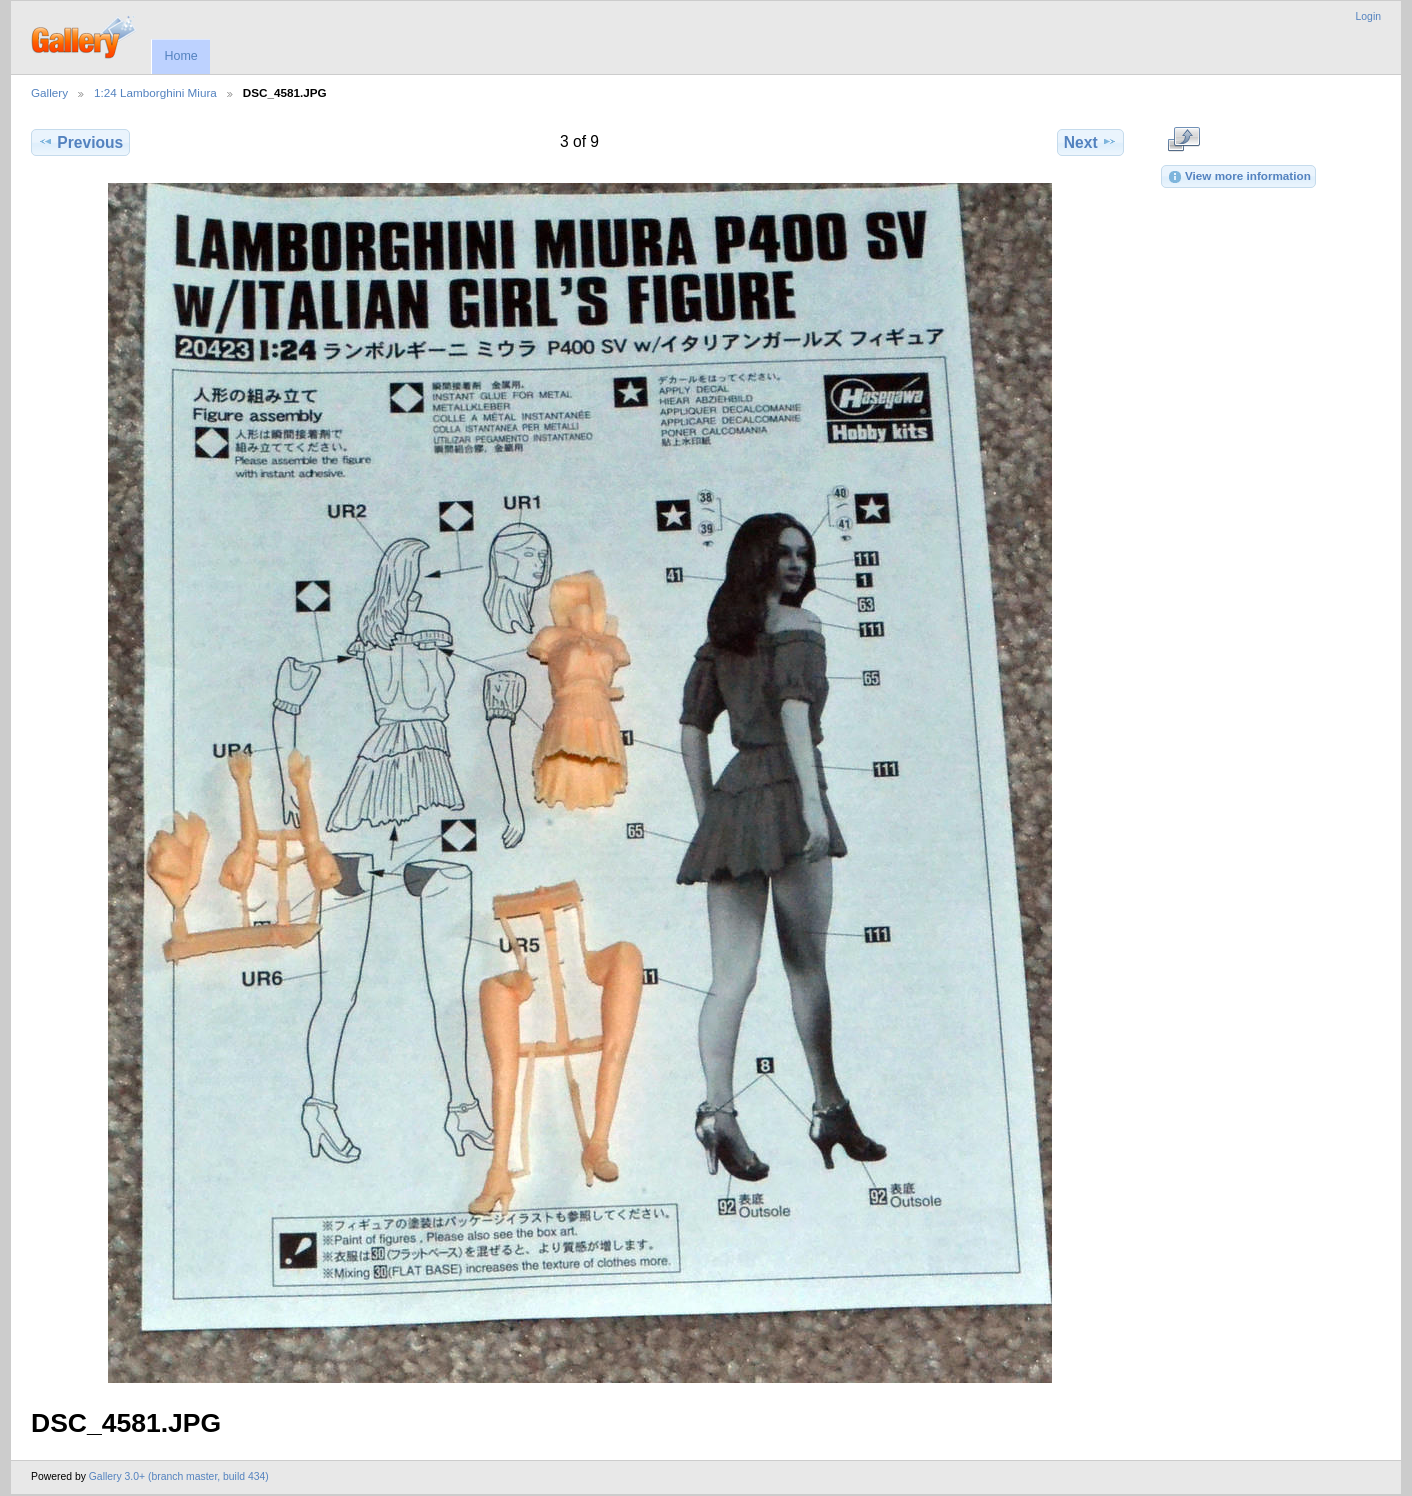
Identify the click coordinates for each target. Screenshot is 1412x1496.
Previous (80, 142)
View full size (1183, 140)
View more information (1239, 177)
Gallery (49, 92)
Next (1090, 142)
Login (1368, 16)
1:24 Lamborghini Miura (155, 92)
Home (180, 56)
